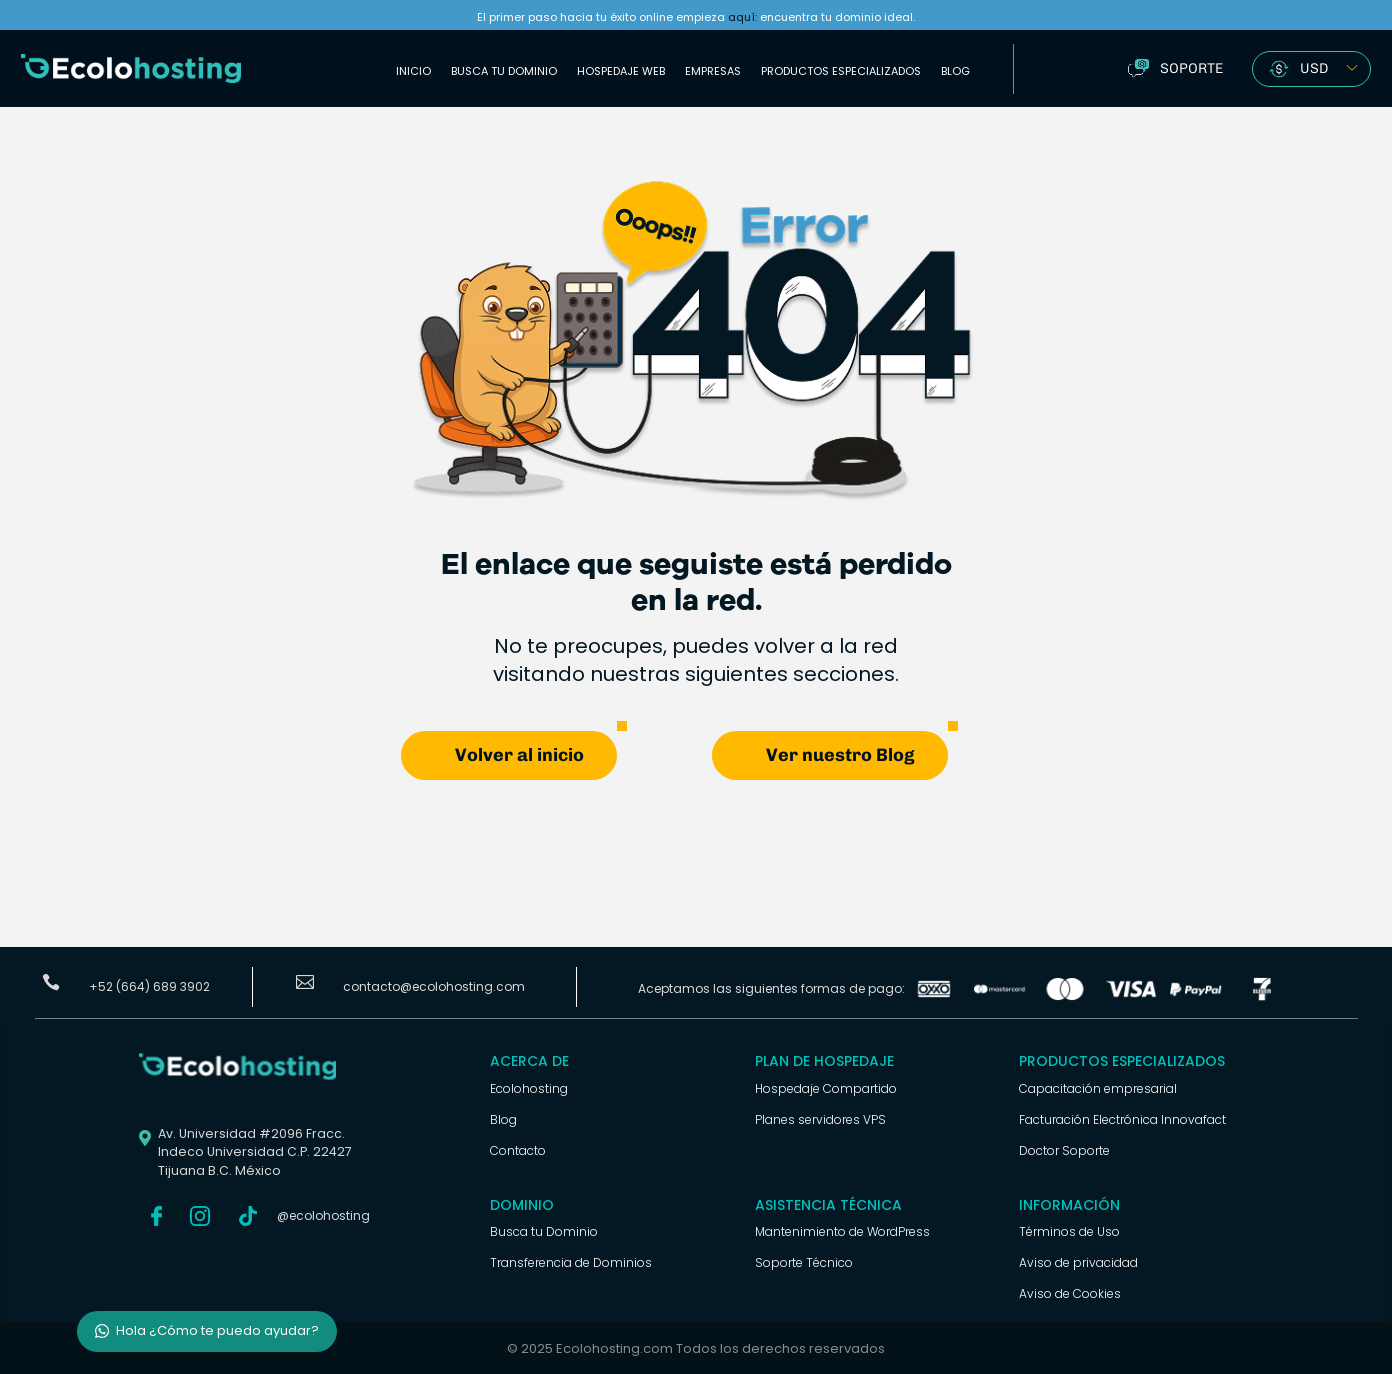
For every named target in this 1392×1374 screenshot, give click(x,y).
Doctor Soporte (1064, 1149)
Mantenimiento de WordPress (842, 1230)
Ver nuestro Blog (840, 754)
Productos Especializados (841, 71)
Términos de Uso (1069, 1230)
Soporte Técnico (804, 1261)
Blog (955, 71)
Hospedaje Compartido (826, 1087)
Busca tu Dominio (504, 71)
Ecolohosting (529, 1087)
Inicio (413, 71)
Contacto (518, 1149)
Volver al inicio (519, 754)
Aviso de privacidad (1078, 1261)
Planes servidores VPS (820, 1118)
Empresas (713, 71)
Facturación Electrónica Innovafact (1122, 1118)
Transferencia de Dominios (571, 1261)
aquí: (742, 17)
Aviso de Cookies (1070, 1292)
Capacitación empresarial (1098, 1087)
